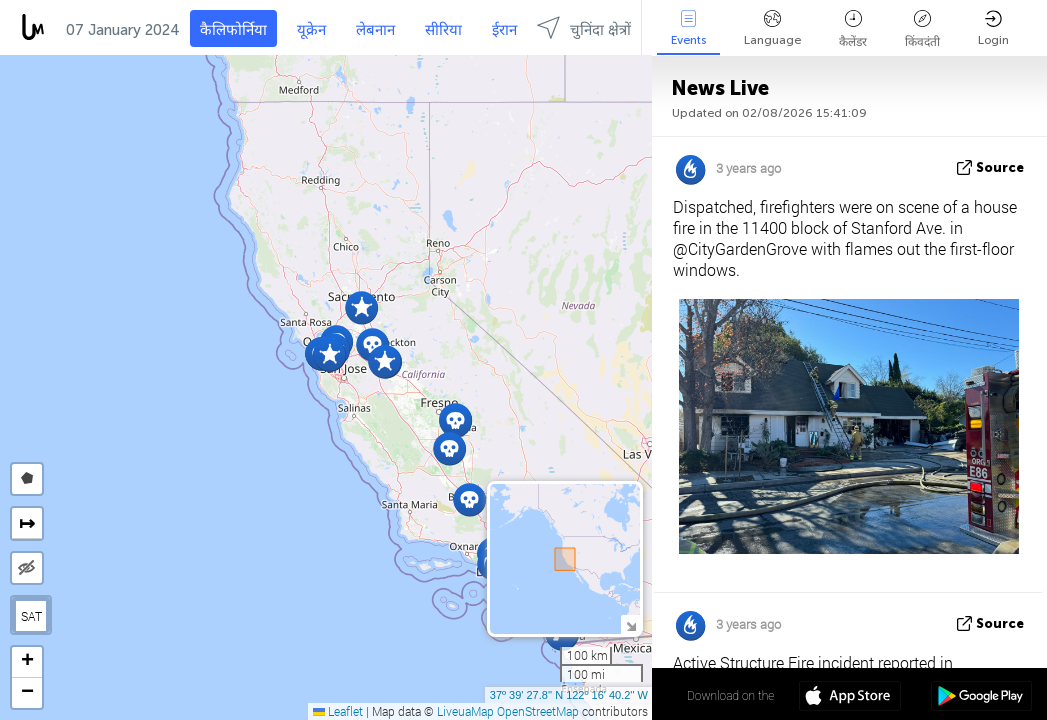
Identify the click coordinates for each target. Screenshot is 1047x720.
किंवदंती (922, 29)
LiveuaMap (465, 711)
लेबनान (375, 30)
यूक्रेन (311, 30)
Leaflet (338, 711)
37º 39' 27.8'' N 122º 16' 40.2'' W (569, 695)
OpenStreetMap (538, 711)
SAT (31, 616)
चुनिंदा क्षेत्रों (584, 27)
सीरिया (443, 30)
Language (772, 28)
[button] (455, 420)
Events (688, 28)
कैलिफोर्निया (233, 30)
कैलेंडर (853, 29)
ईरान (504, 30)
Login (993, 28)
